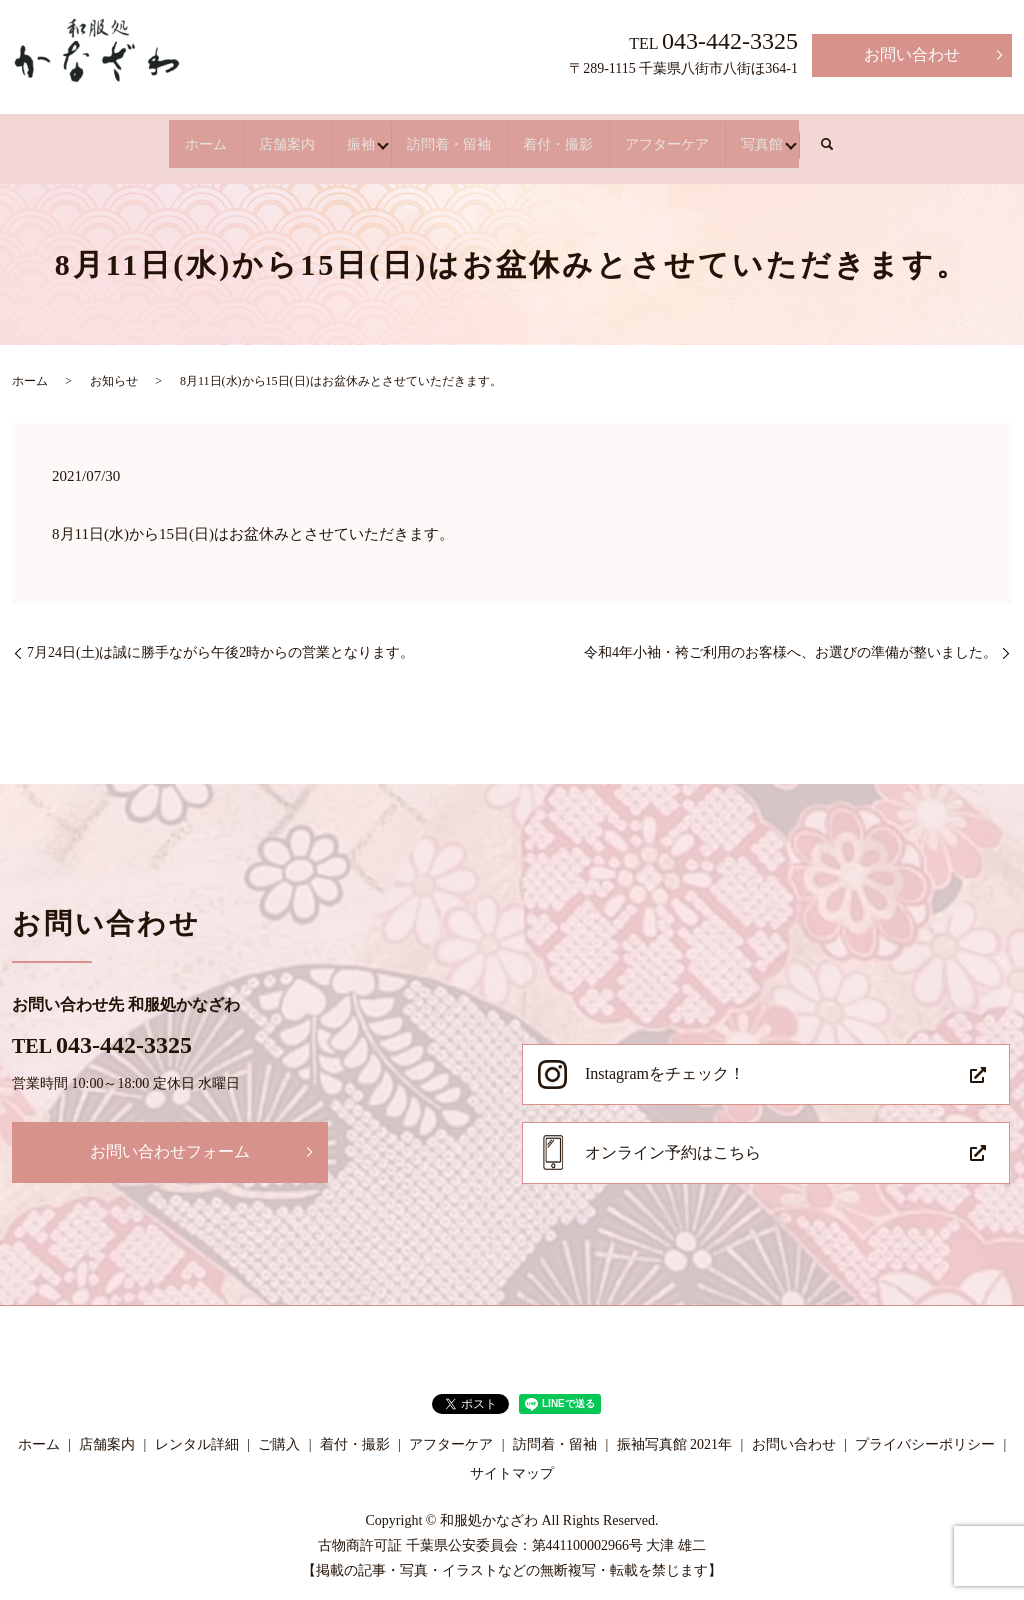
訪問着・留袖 (444, 136)
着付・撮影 (596, 136)
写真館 (884, 136)
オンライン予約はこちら (673, 1138)
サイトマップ (512, 1459)
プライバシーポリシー (925, 1430)
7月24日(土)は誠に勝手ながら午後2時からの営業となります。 (220, 638)
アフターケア (748, 136)
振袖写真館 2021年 (675, 1430)
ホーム (84, 136)
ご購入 (279, 1430)
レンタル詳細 (197, 1430)
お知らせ (114, 367)
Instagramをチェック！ (665, 1059)
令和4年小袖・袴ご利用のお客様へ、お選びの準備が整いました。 (790, 638)
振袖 (316, 136)
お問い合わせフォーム (170, 1137)
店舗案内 (204, 136)
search (968, 138)
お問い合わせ (912, 54)
